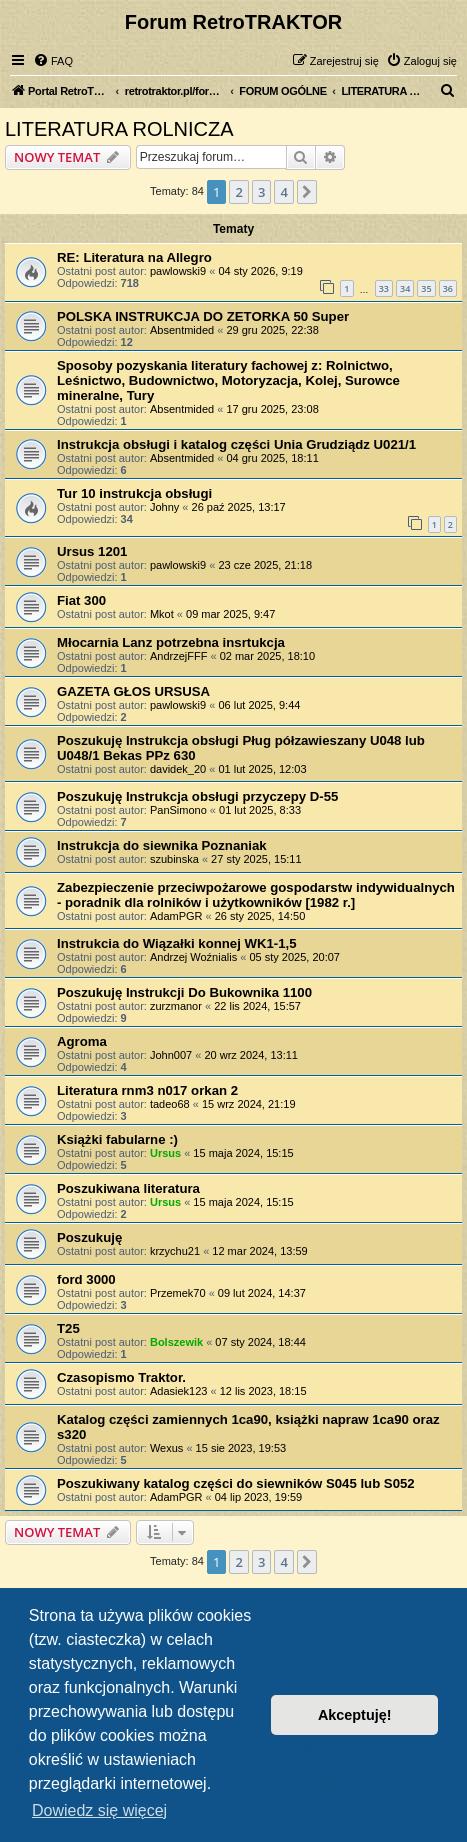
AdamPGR (176, 916)
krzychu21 (175, 1251)
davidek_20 (178, 769)
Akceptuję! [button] (355, 1715)
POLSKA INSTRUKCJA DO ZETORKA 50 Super (203, 316)
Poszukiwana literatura (128, 1188)
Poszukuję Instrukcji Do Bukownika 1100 (184, 992)
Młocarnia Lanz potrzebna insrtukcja (171, 642)
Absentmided (182, 330)
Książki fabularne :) (117, 1139)
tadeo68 (170, 1104)
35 (426, 288)
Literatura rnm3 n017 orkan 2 (147, 1090)
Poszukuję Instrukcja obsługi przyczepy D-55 (197, 796)
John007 (171, 1055)
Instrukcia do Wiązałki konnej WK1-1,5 (177, 943)
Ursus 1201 (92, 551)
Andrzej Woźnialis (193, 957)
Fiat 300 (81, 600)
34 (405, 288)
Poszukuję (89, 1237)
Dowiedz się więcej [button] (99, 1810)
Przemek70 (178, 1293)
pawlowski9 (178, 271)
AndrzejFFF (178, 656)
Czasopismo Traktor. (121, 1377)
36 (448, 288)
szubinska (174, 859)
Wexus (166, 1448)
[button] (307, 192)
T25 (68, 1328)
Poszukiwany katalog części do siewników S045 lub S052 (236, 1483)
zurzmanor (176, 1006)
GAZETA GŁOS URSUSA (133, 691)
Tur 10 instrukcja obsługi (134, 493)
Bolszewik (176, 1342)
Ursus (165, 1153)
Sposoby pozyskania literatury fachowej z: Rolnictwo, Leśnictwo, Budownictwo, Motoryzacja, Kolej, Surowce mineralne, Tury (228, 380)
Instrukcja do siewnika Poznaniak (162, 845)
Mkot (162, 614)
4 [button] (283, 192)
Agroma (82, 1041)
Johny (164, 507)
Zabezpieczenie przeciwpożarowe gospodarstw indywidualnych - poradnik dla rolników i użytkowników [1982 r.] (256, 895)
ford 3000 (86, 1279)
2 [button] (238, 192)
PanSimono (178, 810)
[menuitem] (53, 61)
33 (384, 288)
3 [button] (261, 192)
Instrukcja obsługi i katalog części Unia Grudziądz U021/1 (236, 444)
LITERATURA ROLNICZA (119, 129)
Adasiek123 (179, 1391)
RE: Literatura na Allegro (134, 257)
